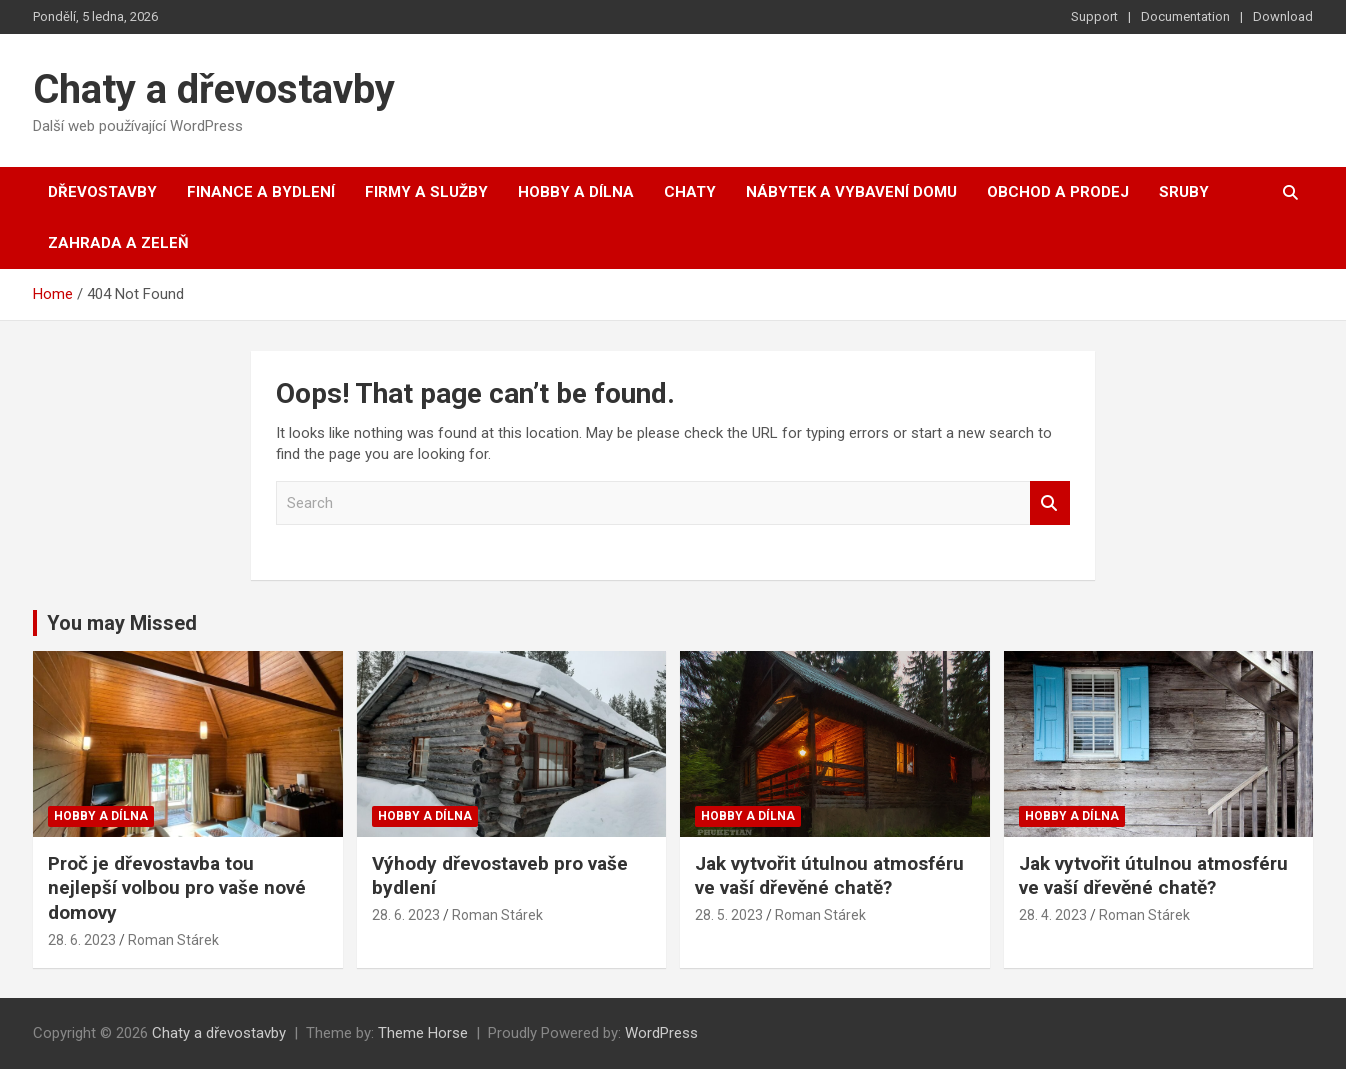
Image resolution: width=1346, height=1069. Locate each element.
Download (1283, 16)
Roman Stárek (173, 940)
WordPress (661, 1033)
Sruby (1184, 192)
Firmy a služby (426, 192)
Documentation (1185, 16)
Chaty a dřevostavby (214, 89)
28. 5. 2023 (729, 915)
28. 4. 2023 (1053, 915)
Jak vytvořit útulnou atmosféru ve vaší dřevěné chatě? (829, 876)
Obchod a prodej (1058, 192)
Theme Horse (423, 1033)
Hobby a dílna (576, 192)
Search (1050, 503)
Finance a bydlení (261, 192)
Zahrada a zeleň (118, 243)
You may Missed (122, 623)
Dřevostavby (102, 192)
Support (1094, 16)
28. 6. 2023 (82, 940)
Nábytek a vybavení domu (851, 192)
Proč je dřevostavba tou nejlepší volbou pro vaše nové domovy (177, 888)
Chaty (690, 192)
